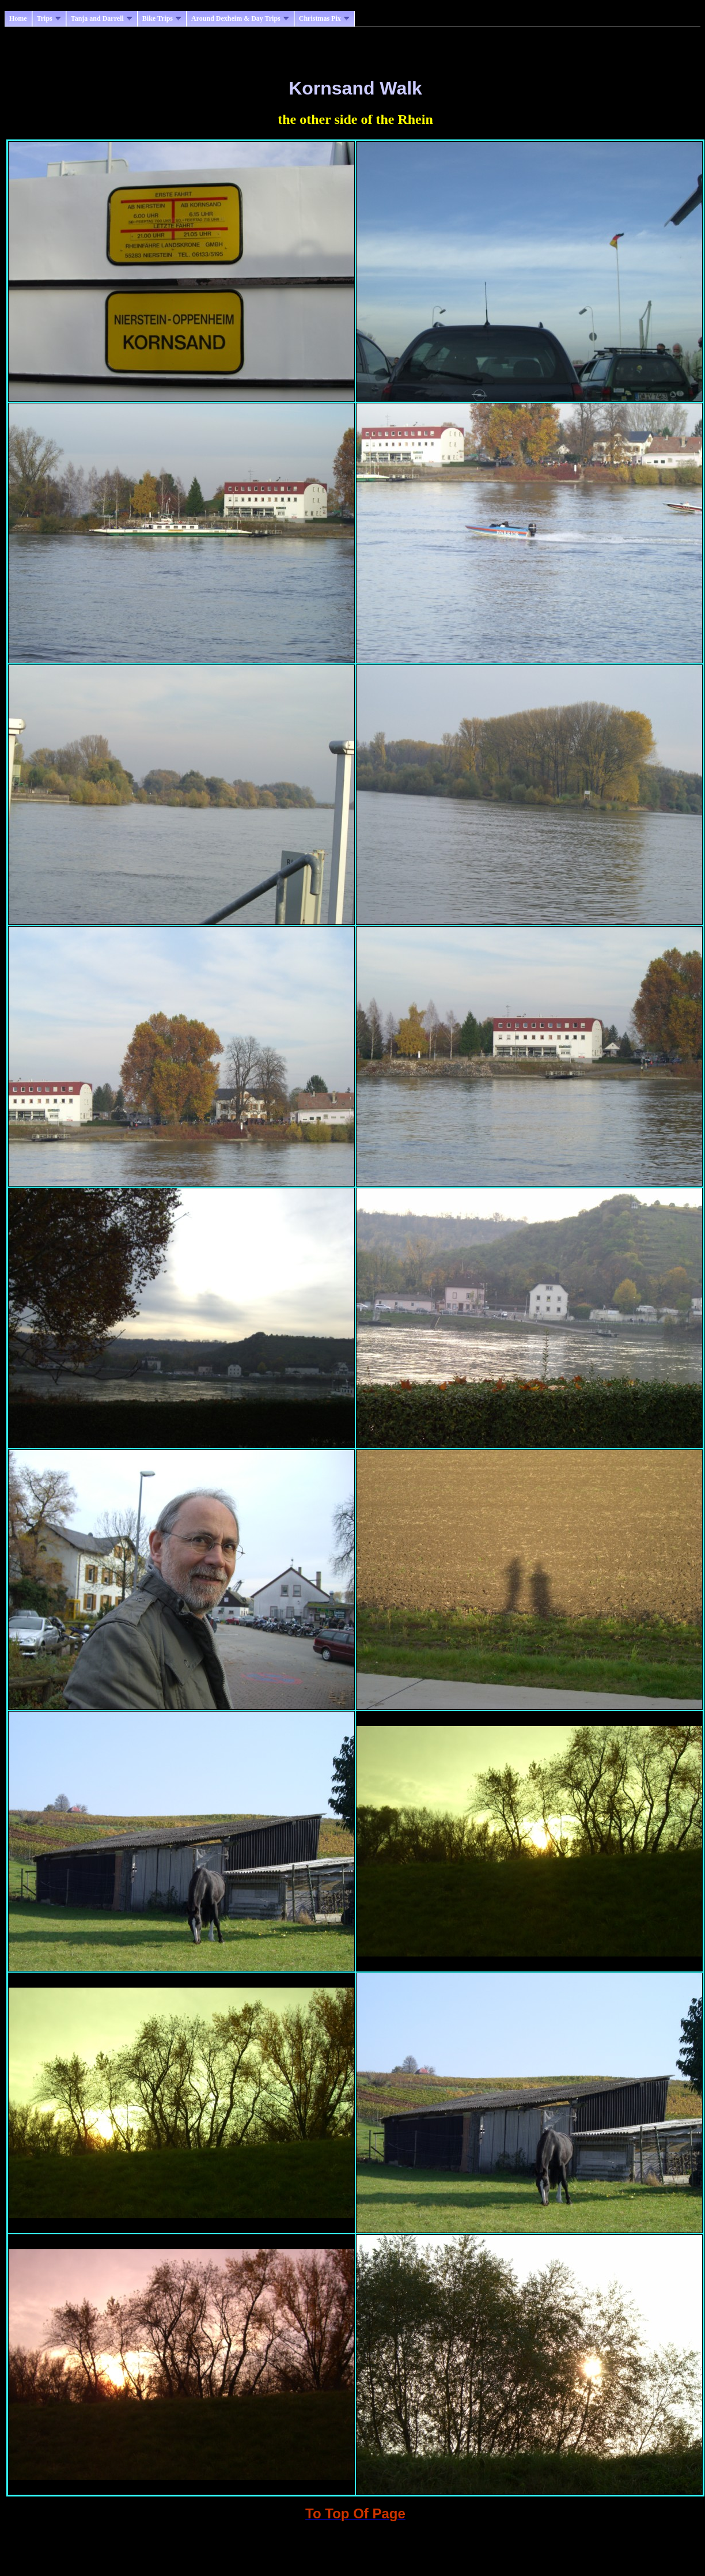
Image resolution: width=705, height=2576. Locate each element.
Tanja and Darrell (101, 18)
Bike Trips (161, 18)
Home (18, 18)
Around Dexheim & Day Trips (240, 18)
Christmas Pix (324, 18)
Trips (49, 18)
